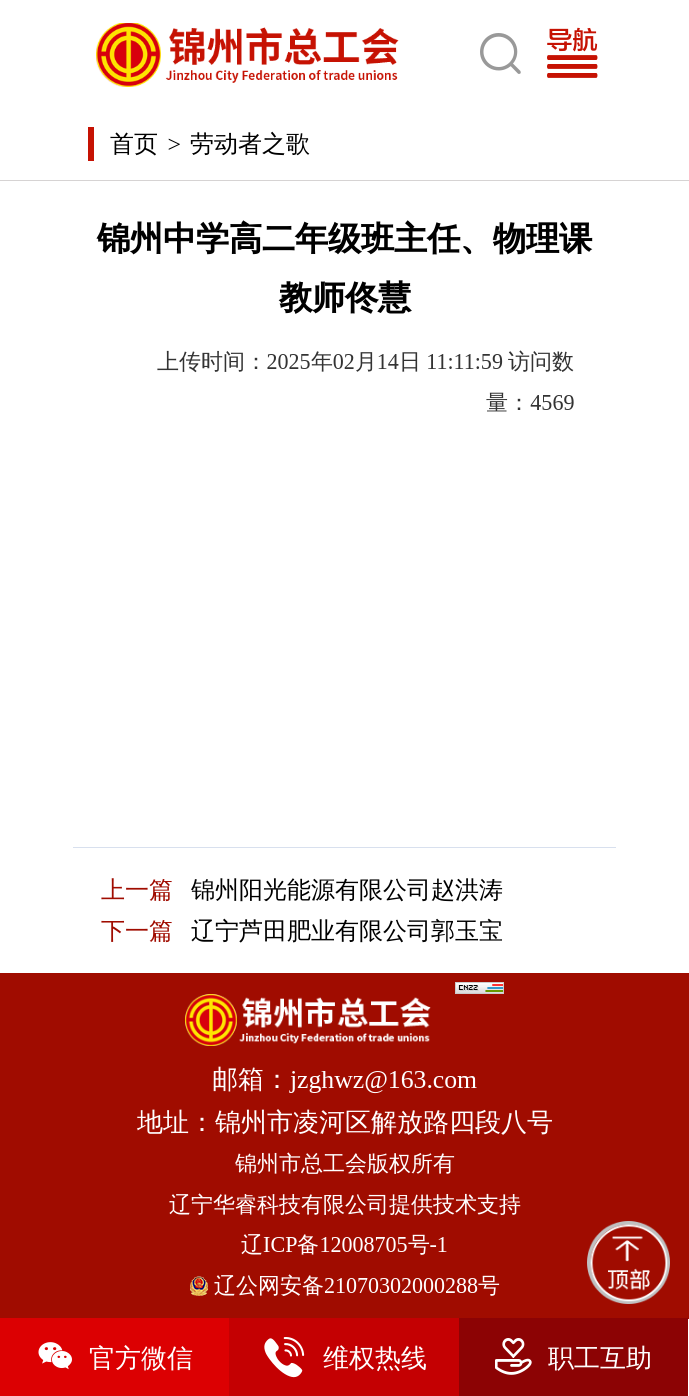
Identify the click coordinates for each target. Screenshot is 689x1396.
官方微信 (115, 1357)
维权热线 (344, 1357)
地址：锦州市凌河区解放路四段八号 (345, 1122)
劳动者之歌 (250, 144)
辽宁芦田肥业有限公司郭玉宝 (347, 931)
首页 (134, 144)
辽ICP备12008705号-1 (344, 1244)
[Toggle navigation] (579, 54)
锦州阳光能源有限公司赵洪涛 (347, 890)
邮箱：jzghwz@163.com (344, 1079)
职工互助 (573, 1357)
